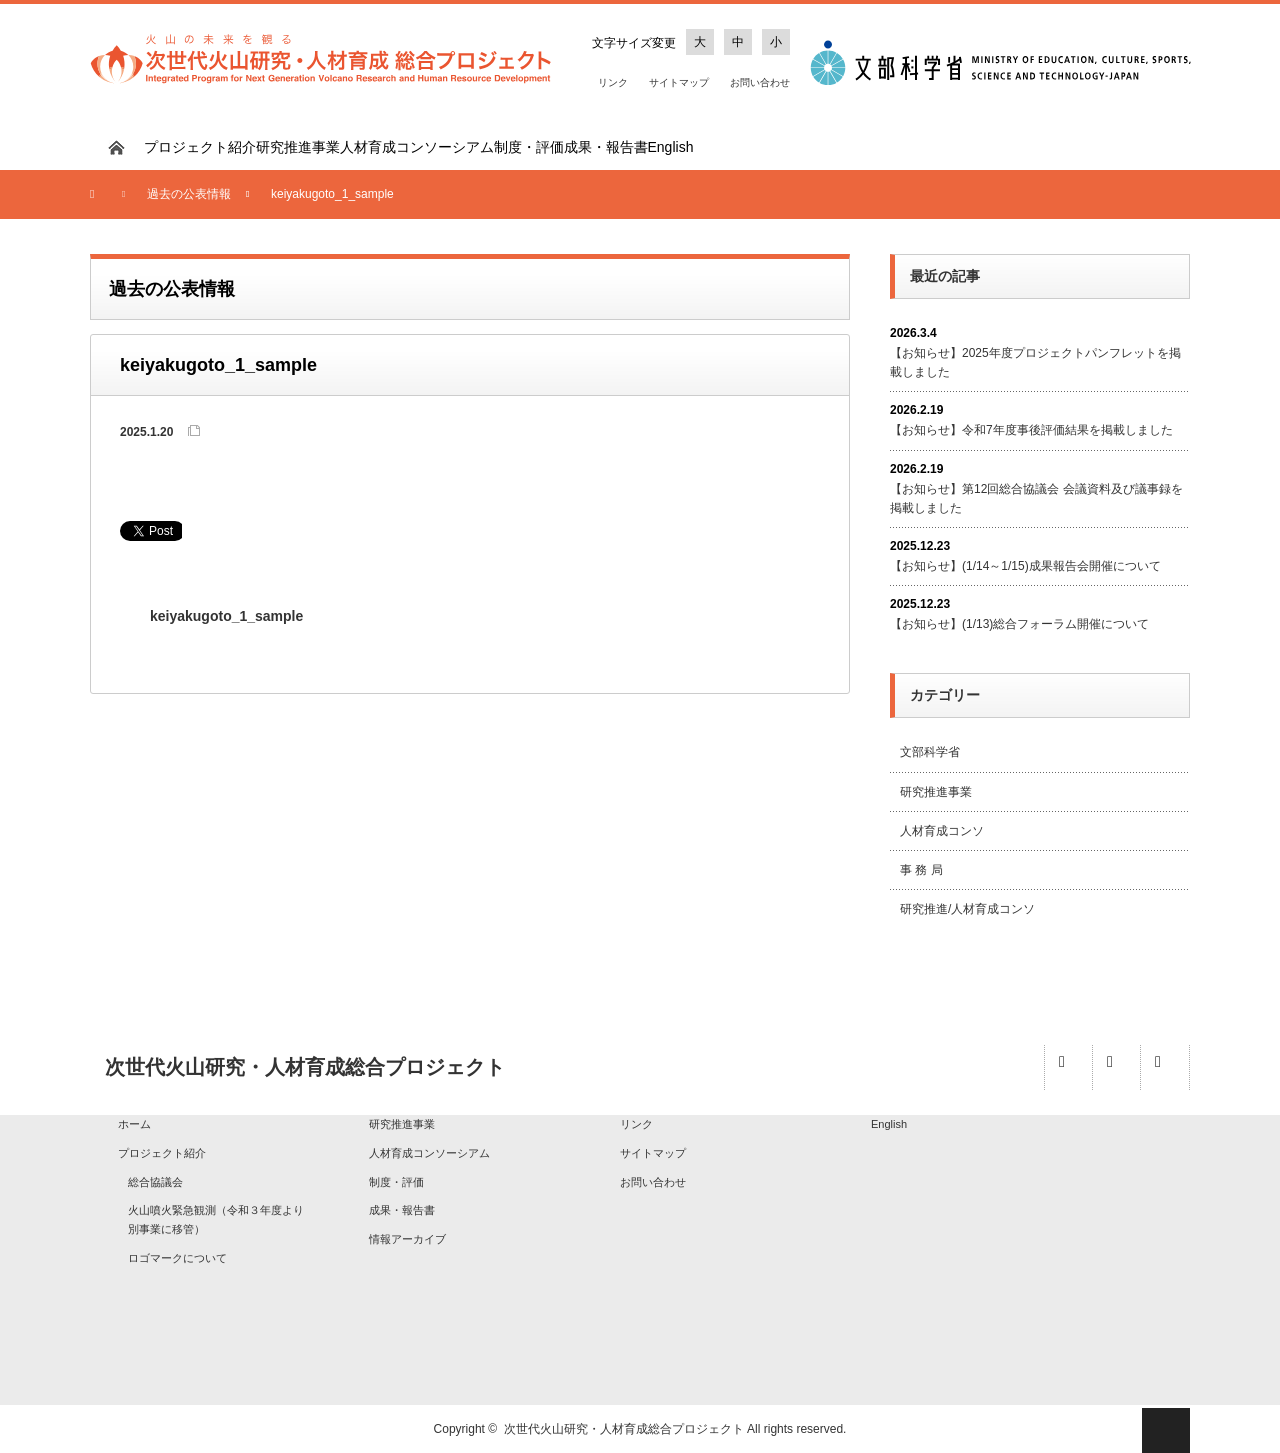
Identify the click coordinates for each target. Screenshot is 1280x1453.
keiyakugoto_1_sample (226, 616)
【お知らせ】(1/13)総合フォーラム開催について (1019, 624)
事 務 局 (921, 870)
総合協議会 (155, 1182)
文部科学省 (930, 752)
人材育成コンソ (942, 831)
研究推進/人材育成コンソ (967, 909)
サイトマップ (679, 82)
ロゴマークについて (177, 1258)
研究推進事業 (298, 147)
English (671, 147)
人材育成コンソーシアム (417, 147)
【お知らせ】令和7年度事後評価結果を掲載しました (1031, 430)
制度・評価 (529, 147)
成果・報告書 (606, 147)
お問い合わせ (760, 82)
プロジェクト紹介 (200, 147)
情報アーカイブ (407, 1239)
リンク (613, 82)
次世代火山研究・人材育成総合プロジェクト (624, 1429)
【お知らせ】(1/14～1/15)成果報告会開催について (1025, 566)
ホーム (134, 1124)
